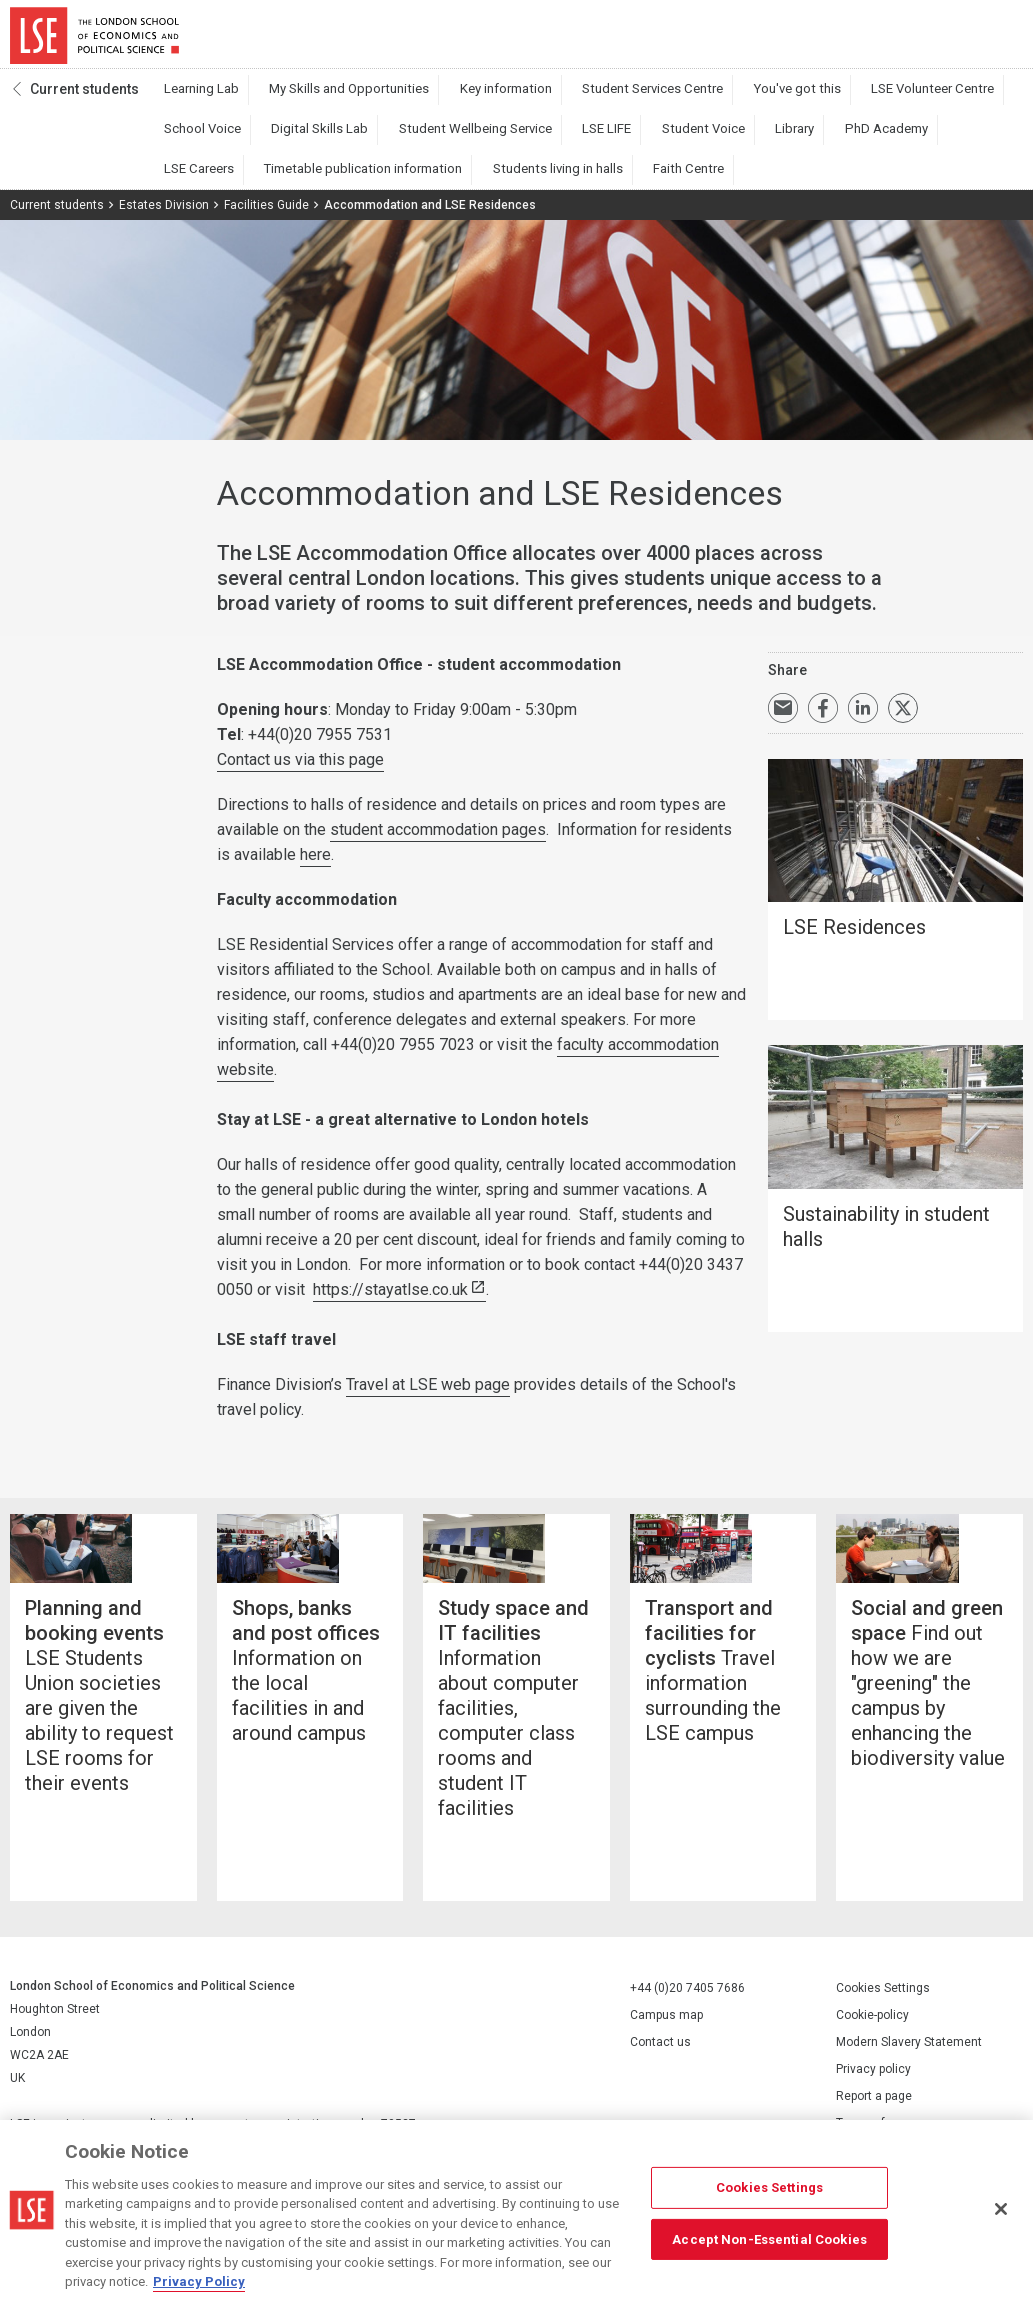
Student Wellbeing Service (339, 141)
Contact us (660, 2089)
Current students (84, 101)
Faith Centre (336, 181)
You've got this (716, 101)
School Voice (948, 101)
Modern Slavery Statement (909, 2090)
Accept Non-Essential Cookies (769, 2238)
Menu (995, 40)
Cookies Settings (883, 2036)
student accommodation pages (438, 841)
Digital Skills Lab (203, 141)
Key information (459, 101)
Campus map (666, 2062)
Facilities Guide (266, 217)
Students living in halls (221, 181)
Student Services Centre (589, 101)
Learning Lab (194, 101)
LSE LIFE (452, 141)
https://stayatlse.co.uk (390, 1301)
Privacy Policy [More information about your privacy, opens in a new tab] (199, 2281)
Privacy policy (873, 2117)
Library (609, 141)
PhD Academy (685, 141)
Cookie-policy (872, 2063)
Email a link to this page (783, 720)
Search (886, 40)
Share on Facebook (823, 720)
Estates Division (164, 217)
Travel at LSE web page (428, 1396)
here (315, 866)
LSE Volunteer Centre (834, 101)
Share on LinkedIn (863, 720)
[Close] (1001, 2209)
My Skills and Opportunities (322, 101)
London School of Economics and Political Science (94, 40)
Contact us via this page (300, 771)
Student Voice (533, 141)
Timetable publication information (921, 141)
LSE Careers (776, 141)
